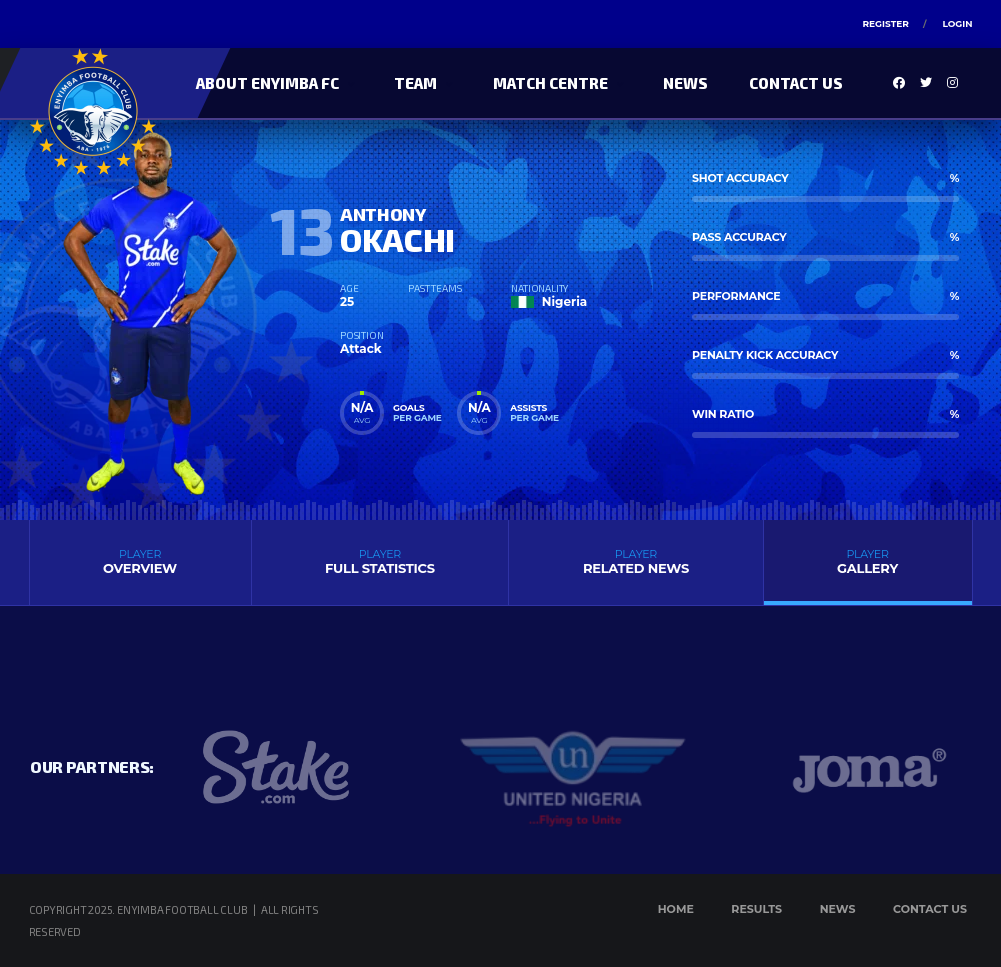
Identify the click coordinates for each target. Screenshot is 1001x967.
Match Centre (550, 83)
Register (885, 23)
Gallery (868, 561)
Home (676, 909)
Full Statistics (380, 561)
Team (415, 83)
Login (957, 23)
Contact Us (796, 83)
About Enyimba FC (267, 83)
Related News (635, 561)
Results (756, 909)
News (685, 83)
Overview (140, 561)
